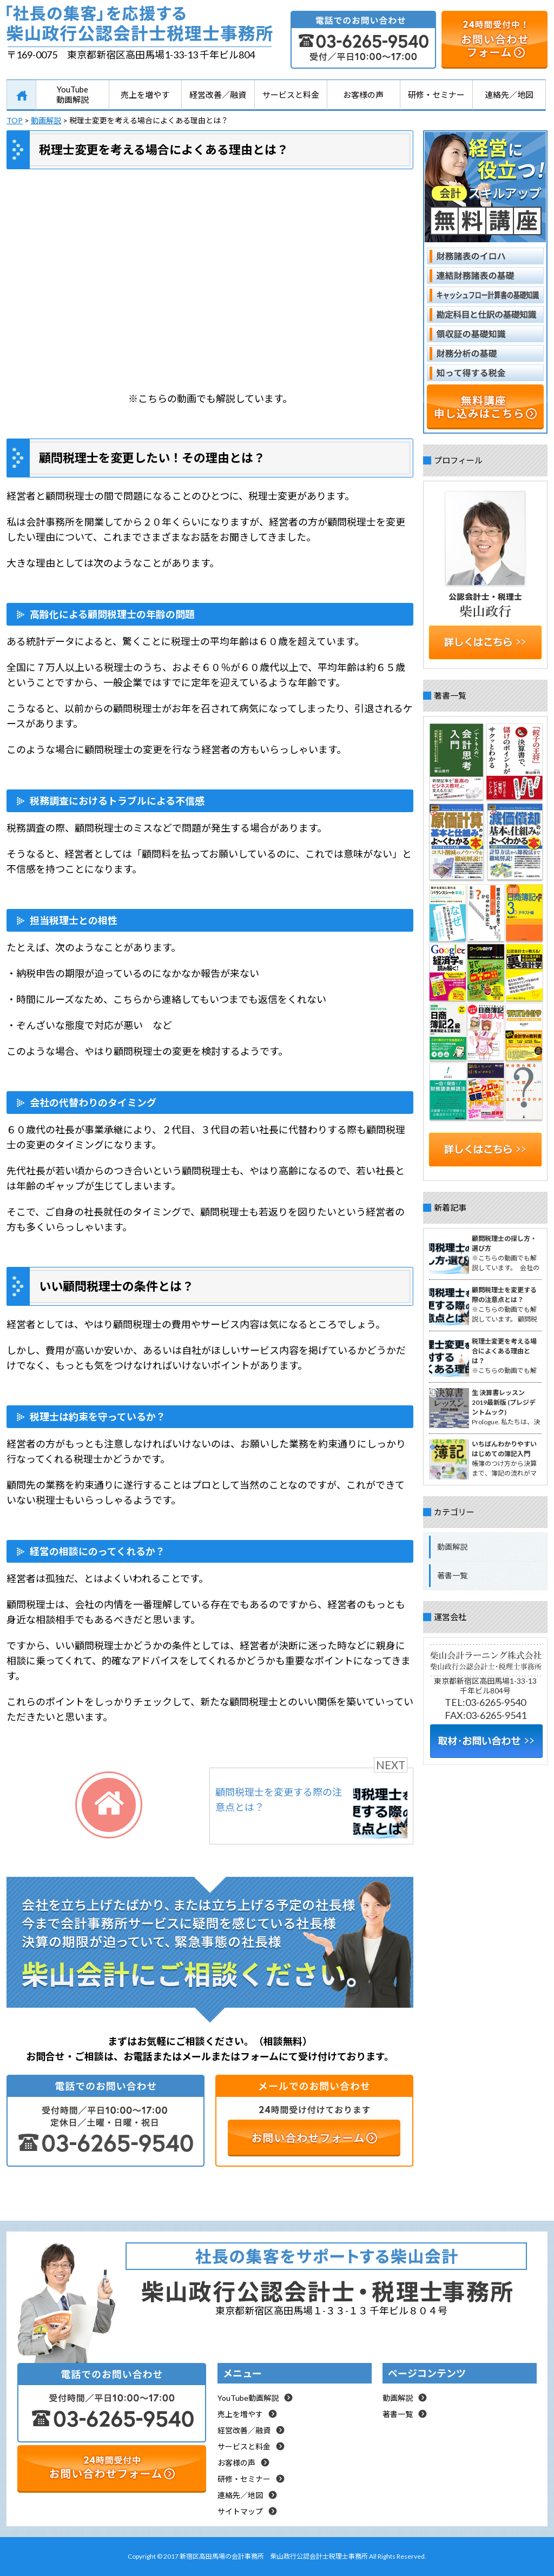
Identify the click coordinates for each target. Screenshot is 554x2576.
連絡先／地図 (509, 94)
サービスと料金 (290, 94)
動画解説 (452, 1546)
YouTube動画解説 (72, 94)
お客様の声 (363, 94)
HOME (21, 95)
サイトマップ (240, 2511)
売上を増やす (145, 94)
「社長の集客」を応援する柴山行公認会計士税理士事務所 (139, 26)
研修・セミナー (436, 94)
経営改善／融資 (217, 94)
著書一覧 (452, 1575)
